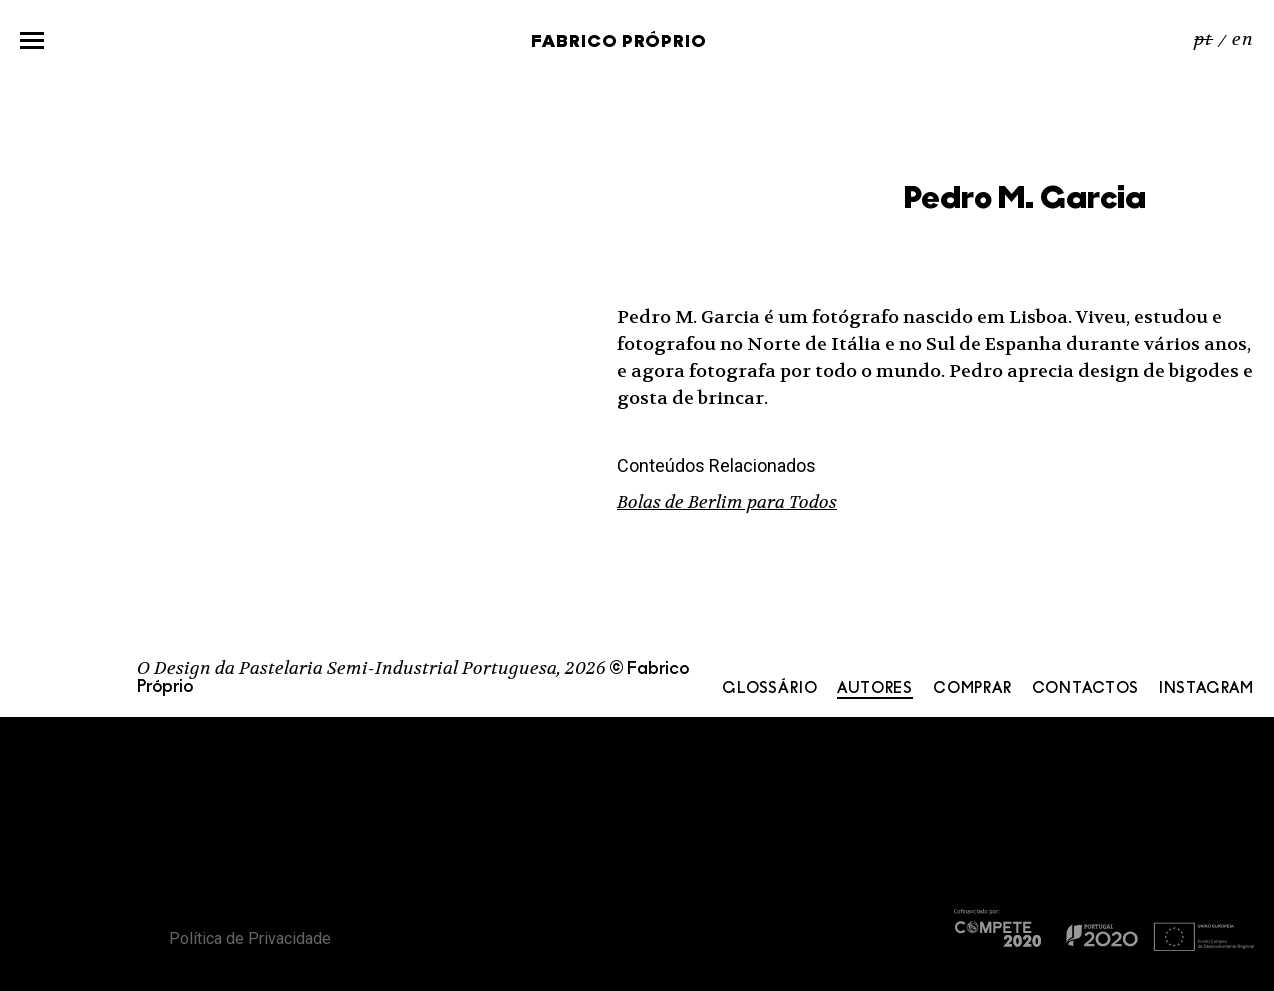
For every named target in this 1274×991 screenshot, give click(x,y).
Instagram (1206, 689)
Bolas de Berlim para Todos (727, 502)
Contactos (1085, 689)
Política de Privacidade (250, 938)
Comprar (972, 689)
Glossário (769, 689)
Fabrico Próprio (619, 42)
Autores (875, 689)
